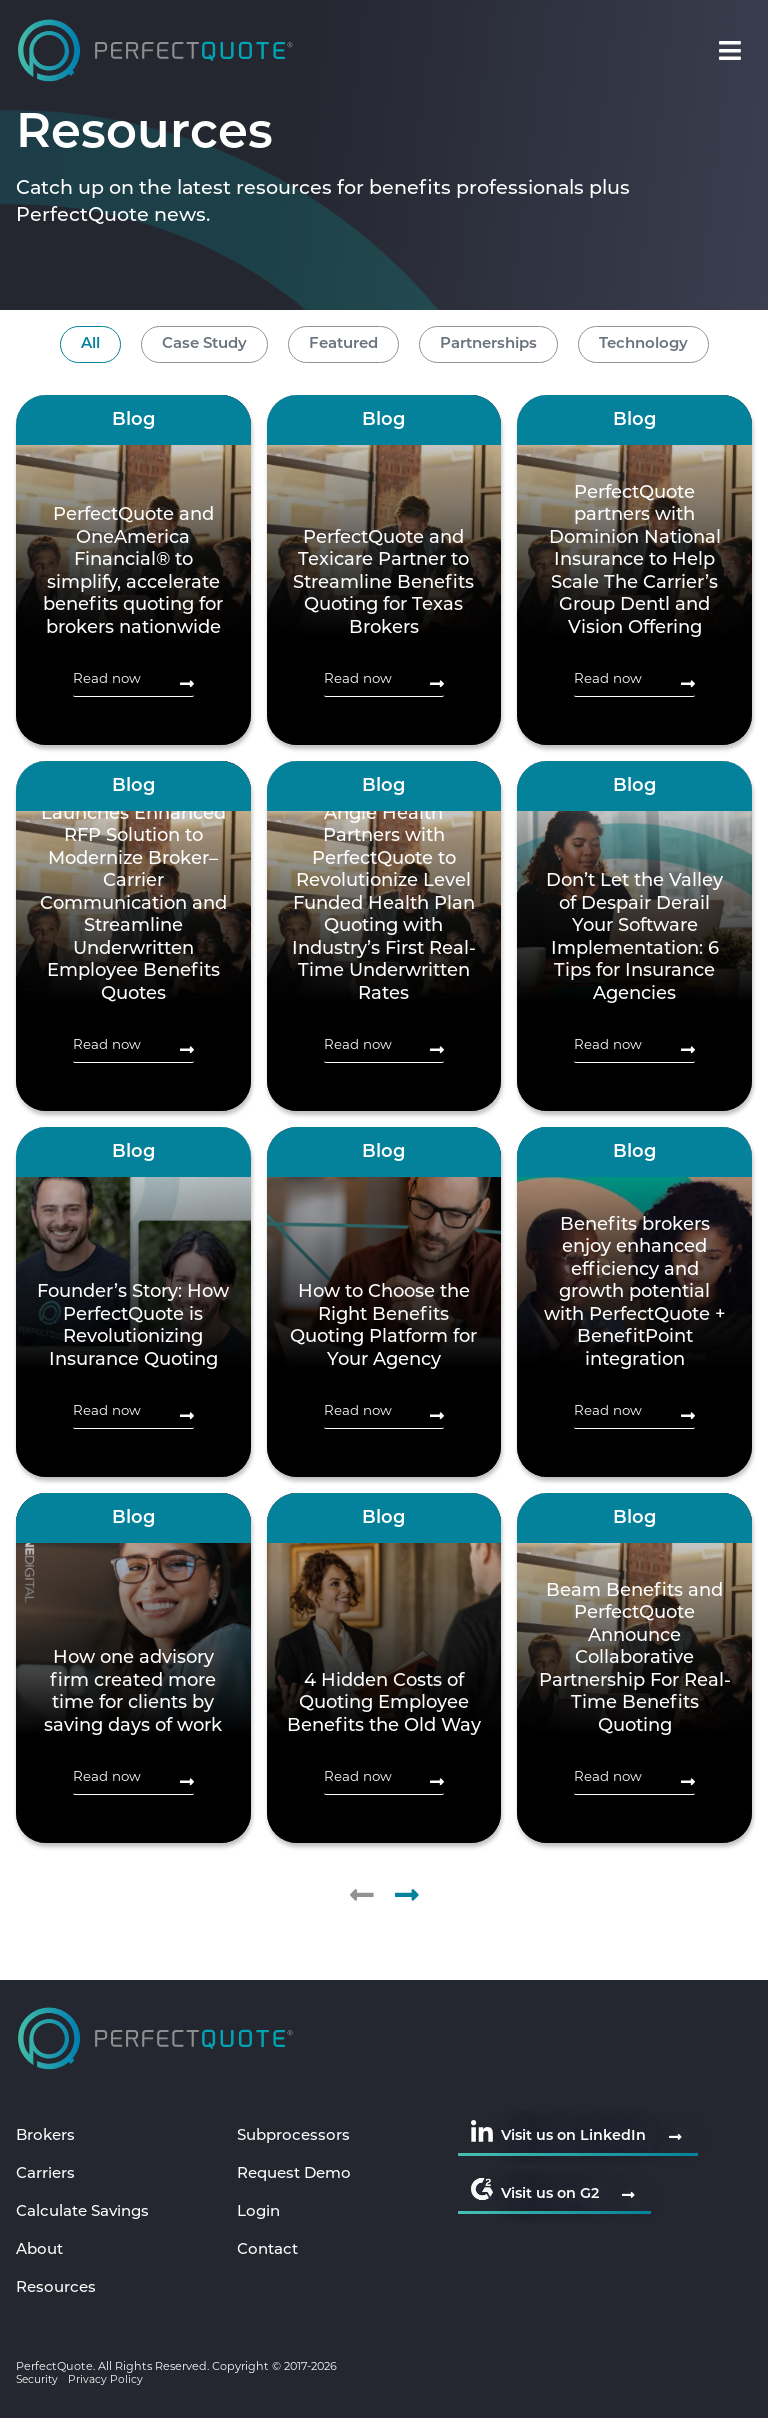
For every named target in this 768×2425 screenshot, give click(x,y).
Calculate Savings (88, 2215)
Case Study (204, 344)
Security (39, 2385)
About (41, 2254)
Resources (58, 2294)
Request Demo (298, 2176)
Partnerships (488, 344)
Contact (270, 2254)
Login (260, 2215)
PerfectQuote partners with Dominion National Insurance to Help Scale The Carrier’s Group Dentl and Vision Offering (635, 561)
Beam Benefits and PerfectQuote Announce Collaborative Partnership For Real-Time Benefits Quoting (635, 1659)
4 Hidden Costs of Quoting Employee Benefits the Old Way (384, 1704)
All (90, 344)
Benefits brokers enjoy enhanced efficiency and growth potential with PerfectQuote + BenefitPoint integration (634, 1293)
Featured (343, 344)
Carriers (48, 2176)
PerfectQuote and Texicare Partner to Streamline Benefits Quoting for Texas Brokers (383, 583)
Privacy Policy (110, 2385)
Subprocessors (297, 2137)
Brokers (48, 2137)
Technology (643, 344)
